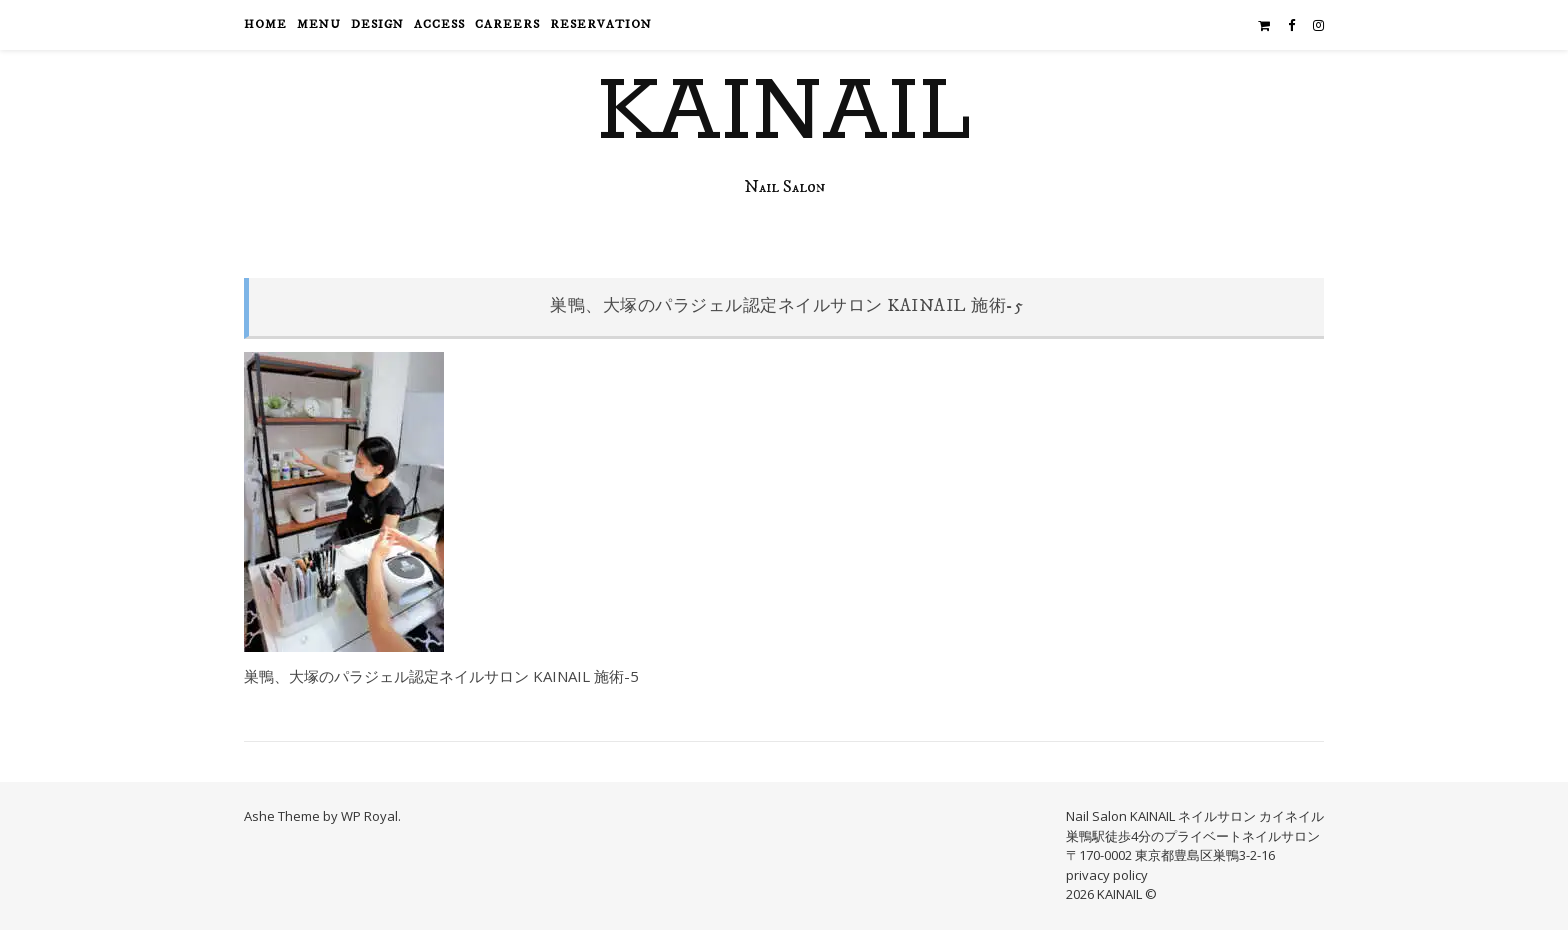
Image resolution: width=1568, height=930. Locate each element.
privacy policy (1107, 875)
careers (507, 24)
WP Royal (369, 816)
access (439, 24)
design (377, 24)
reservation (601, 24)
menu (319, 24)
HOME (265, 24)
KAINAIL (784, 113)
